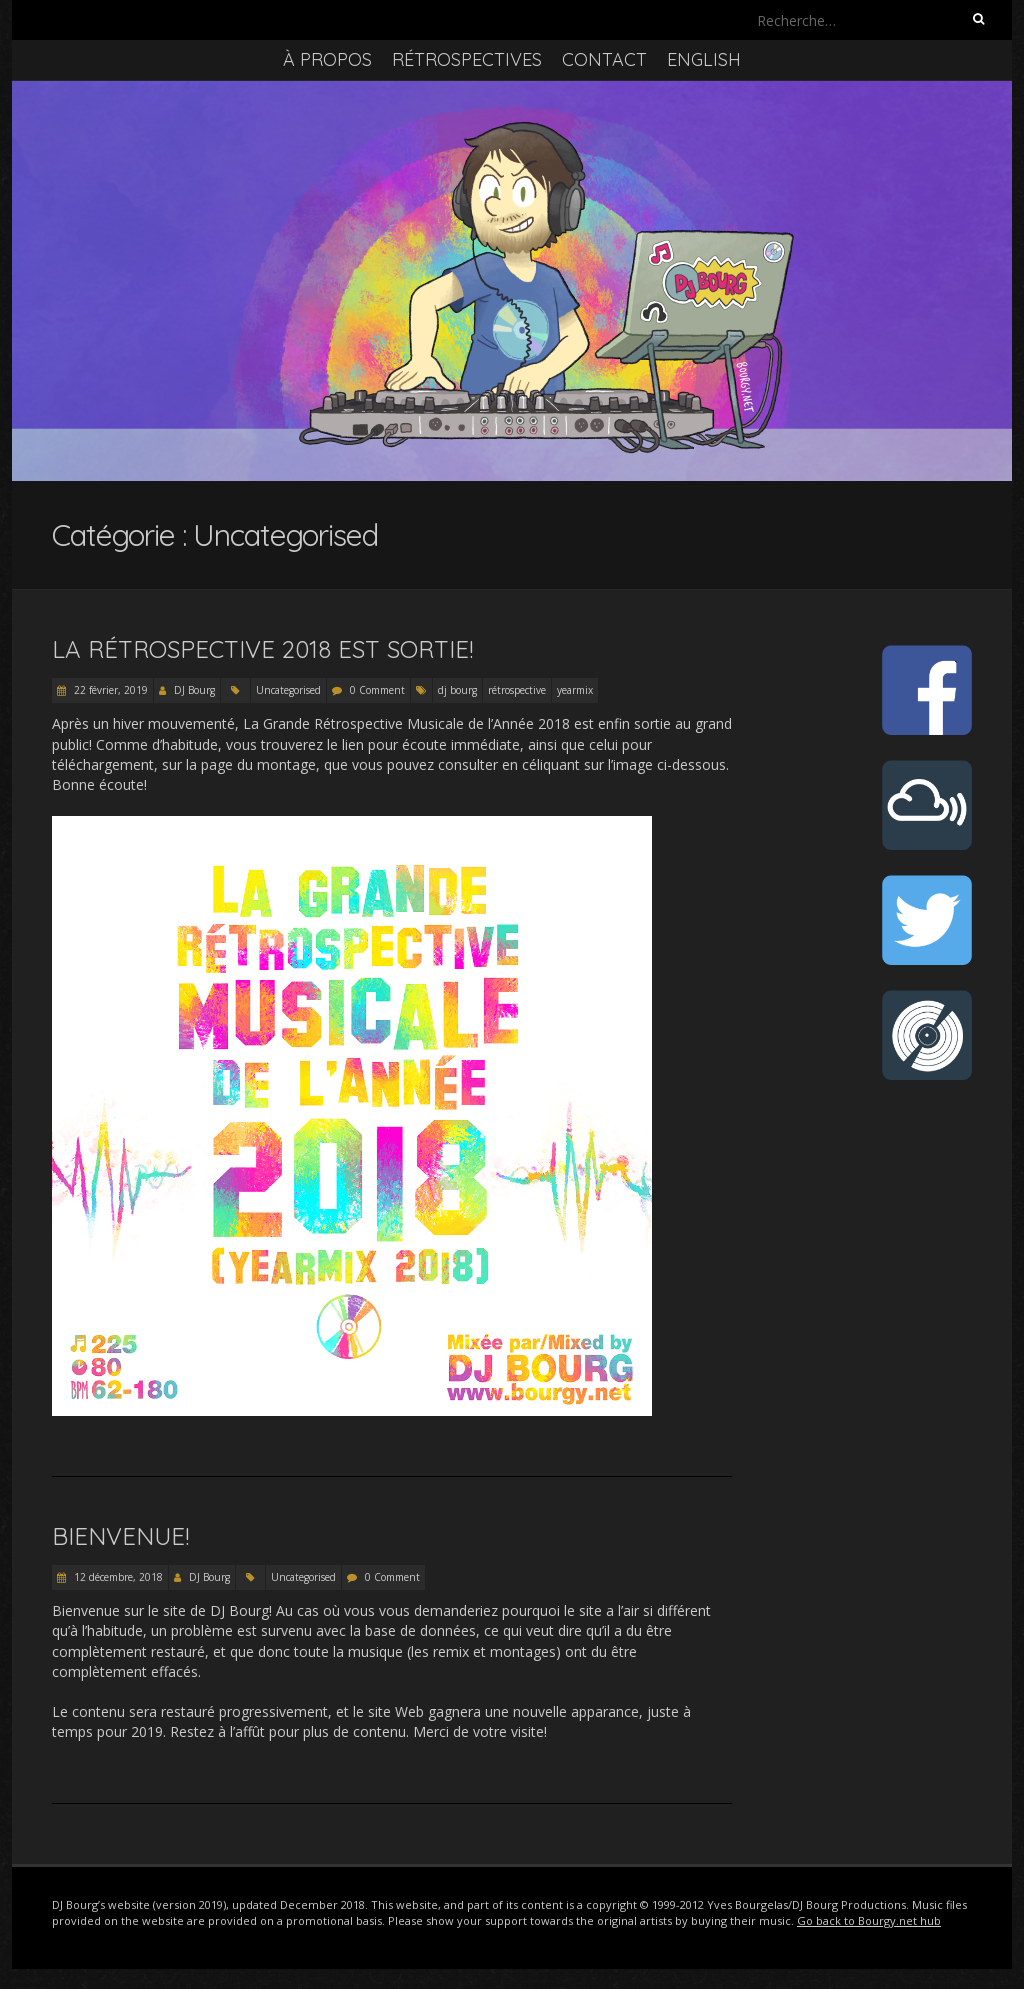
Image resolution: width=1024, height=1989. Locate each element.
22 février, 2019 (109, 690)
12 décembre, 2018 (117, 1577)
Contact (604, 59)
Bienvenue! (120, 1536)
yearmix (575, 690)
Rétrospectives (467, 59)
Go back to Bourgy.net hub (869, 1920)
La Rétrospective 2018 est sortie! (262, 649)
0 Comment (377, 690)
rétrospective (517, 690)
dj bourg (457, 690)
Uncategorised (288, 690)
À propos (327, 59)
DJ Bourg (194, 690)
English (704, 59)
